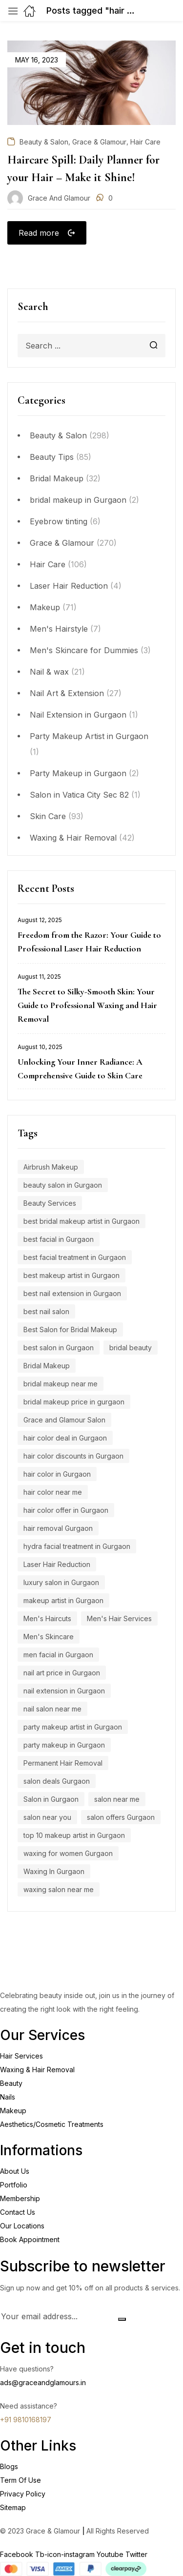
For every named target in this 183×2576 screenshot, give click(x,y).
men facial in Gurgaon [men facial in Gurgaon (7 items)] (58, 1654)
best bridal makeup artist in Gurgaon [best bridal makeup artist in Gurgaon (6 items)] (81, 1221)
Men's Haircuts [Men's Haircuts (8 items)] (47, 1618)
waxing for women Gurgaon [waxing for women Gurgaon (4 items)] (68, 1853)
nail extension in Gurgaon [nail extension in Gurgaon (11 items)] (64, 1691)
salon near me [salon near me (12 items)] (117, 1799)
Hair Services (21, 2056)
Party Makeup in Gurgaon (78, 773)
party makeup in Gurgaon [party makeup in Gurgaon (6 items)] (64, 1745)
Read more (39, 233)
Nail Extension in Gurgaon (78, 715)
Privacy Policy (22, 2494)
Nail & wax (49, 672)
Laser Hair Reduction (69, 586)
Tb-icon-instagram (66, 2554)
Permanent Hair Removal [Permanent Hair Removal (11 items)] (62, 1763)
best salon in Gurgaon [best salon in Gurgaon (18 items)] (58, 1347)
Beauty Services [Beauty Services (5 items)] (49, 1203)
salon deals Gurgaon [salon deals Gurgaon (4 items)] (56, 1781)
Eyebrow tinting (58, 521)
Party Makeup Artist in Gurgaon (89, 736)
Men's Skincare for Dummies (84, 650)
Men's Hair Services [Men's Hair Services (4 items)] (119, 1618)
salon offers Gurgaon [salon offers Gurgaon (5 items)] (121, 1817)
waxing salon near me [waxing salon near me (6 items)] (58, 1889)
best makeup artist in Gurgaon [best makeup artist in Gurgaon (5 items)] (71, 1275)
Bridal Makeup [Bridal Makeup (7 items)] (46, 1365)
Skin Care (48, 816)
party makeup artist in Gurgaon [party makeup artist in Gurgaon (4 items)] (72, 1727)
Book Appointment (30, 2239)
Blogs (9, 2466)
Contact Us (17, 2212)
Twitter (136, 2554)
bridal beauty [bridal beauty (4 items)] (130, 1347)
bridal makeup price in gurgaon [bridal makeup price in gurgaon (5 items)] (73, 1402)
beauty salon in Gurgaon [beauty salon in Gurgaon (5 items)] (62, 1185)
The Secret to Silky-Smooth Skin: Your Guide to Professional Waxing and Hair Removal (87, 1005)
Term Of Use (20, 2480)
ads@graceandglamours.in (43, 2382)
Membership (20, 2198)
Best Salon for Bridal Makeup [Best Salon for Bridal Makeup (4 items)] (70, 1329)
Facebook (17, 2554)
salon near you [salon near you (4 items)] (47, 1817)
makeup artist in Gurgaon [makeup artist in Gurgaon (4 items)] (63, 1600)
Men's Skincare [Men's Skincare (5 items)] (48, 1636)
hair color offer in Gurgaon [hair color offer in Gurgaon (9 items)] (65, 1510)
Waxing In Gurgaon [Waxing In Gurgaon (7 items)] (53, 1871)
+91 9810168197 (25, 2419)
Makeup (45, 607)
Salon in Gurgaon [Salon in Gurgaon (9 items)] (51, 1799)
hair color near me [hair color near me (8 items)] (52, 1492)
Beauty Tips (52, 457)
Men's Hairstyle (59, 629)
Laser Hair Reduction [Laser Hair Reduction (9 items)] (56, 1564)
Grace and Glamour (59, 198)
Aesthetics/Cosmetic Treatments (51, 2124)
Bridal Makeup (56, 478)
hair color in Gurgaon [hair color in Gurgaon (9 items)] (57, 1474)
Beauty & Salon (58, 435)
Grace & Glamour (62, 543)
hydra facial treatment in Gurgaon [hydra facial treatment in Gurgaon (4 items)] (76, 1546)
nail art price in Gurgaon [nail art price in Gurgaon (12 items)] (61, 1673)
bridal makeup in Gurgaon (78, 500)
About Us (14, 2171)
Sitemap (13, 2507)
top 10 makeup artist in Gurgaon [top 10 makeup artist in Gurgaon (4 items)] (74, 1835)
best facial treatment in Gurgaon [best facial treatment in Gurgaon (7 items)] (74, 1257)
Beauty (11, 2083)
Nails (7, 2097)
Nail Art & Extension (67, 693)
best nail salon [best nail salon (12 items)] (46, 1311)
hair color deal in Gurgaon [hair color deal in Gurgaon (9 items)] (65, 1438)
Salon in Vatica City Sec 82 (79, 795)
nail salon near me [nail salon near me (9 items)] (52, 1709)
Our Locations (22, 2226)
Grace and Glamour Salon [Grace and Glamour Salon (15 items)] (64, 1420)
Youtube (111, 2554)
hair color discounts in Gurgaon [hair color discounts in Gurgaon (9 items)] (73, 1456)
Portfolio (13, 2185)
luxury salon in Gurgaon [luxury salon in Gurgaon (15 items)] (61, 1582)
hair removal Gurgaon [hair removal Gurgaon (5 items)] (58, 1528)
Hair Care (47, 564)
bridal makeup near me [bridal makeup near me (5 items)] (60, 1384)
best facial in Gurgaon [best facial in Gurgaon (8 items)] (58, 1239)
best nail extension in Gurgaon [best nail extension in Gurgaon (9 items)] (72, 1293)
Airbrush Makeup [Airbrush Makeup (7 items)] (50, 1167)
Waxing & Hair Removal (73, 838)
